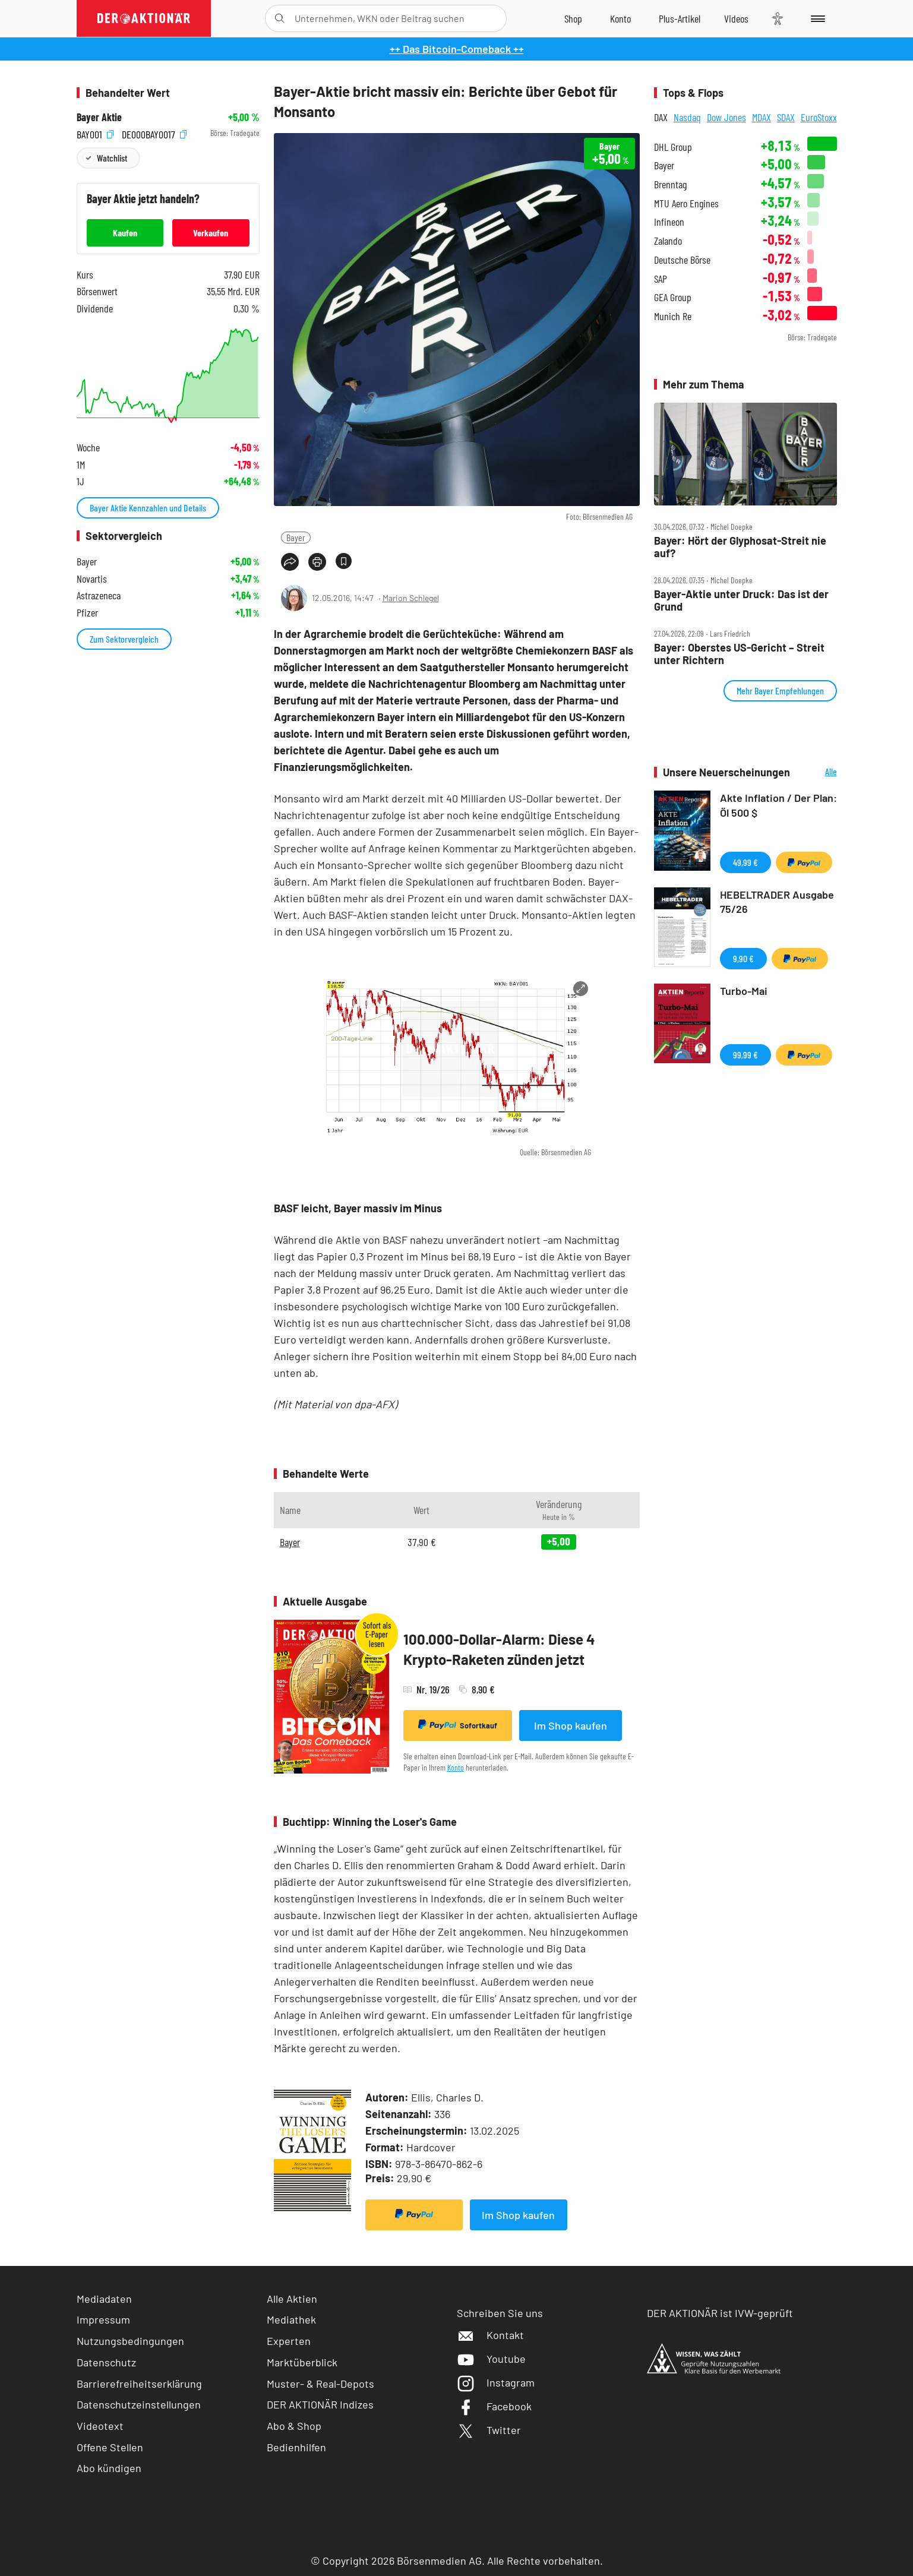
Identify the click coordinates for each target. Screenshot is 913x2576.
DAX (661, 117)
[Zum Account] (620, 18)
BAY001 (95, 133)
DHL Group (673, 147)
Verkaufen (210, 232)
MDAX (761, 117)
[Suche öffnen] (279, 18)
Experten (289, 2340)
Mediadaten (104, 2298)
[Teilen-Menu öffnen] (290, 562)
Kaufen (125, 232)
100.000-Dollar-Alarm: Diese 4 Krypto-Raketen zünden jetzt (499, 1649)
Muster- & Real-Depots (320, 2383)
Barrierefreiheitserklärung (139, 2383)
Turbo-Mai (743, 990)
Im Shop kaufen (570, 1725)
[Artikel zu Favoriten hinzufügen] (344, 561)
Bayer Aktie (99, 117)
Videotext (100, 2425)
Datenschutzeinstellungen (139, 2404)
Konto (455, 1767)
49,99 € (745, 862)
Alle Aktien (292, 2298)
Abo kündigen (109, 2467)
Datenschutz (106, 2362)
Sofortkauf (457, 1725)
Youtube (491, 2358)
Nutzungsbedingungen (130, 2340)
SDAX (786, 117)
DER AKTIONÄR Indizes (320, 2404)
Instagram (496, 2382)
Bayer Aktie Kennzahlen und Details (148, 507)
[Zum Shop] (573, 18)
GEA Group (672, 297)
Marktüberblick (302, 2362)
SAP (660, 279)
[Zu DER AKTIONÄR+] (679, 18)
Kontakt (490, 2334)
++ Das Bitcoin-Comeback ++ (457, 48)
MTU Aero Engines (686, 203)
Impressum (103, 2319)
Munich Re (672, 316)
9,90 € (743, 958)
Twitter (489, 2429)
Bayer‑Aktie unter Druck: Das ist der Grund (741, 600)
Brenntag (670, 184)
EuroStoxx (819, 117)
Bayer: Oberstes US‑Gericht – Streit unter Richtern (739, 653)
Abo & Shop (294, 2425)
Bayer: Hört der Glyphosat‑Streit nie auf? (740, 547)
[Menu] (816, 18)
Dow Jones (726, 117)
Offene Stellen (110, 2447)
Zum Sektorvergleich (124, 638)
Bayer (295, 537)
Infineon (669, 222)
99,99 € (745, 1054)
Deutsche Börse (682, 260)
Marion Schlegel (411, 598)
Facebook (494, 2406)
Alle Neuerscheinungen (816, 772)
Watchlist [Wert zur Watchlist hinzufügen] (112, 157)
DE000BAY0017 (154, 133)
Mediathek (291, 2319)
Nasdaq (687, 117)
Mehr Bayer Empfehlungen (780, 690)
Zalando (668, 241)
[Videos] (736, 18)
